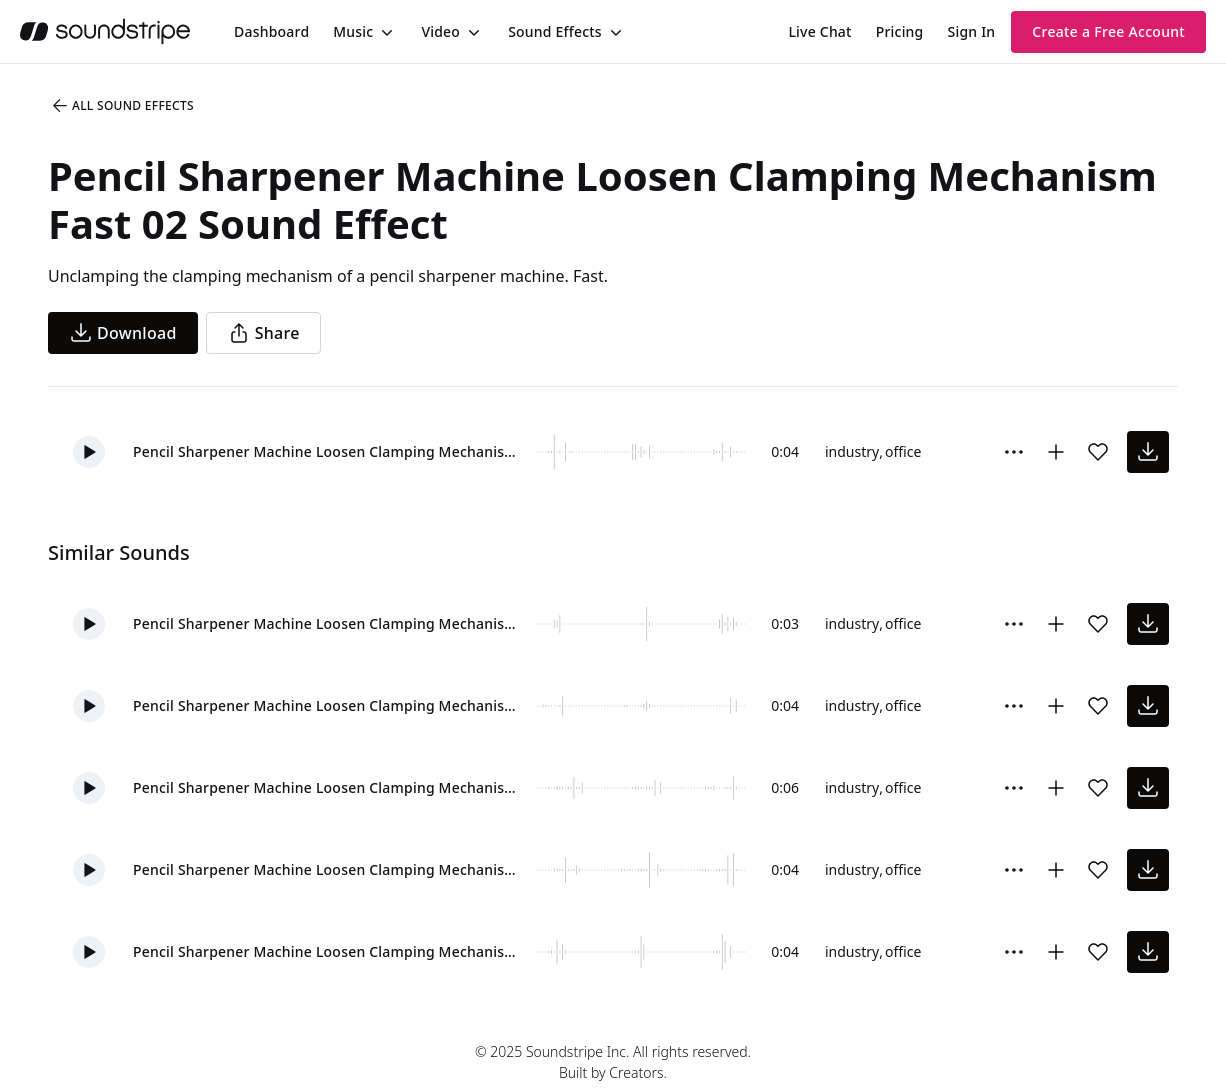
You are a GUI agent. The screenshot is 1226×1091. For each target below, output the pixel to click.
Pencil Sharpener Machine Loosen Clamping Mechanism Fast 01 (331, 623)
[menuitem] (271, 31)
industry (852, 451)
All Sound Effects (122, 106)
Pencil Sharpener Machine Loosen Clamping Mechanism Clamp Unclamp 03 (331, 869)
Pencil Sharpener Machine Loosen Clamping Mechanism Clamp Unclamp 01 (331, 787)
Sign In (972, 31)
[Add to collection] (1056, 452)
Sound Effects (555, 31)
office (903, 451)
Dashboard (271, 31)
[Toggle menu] (385, 32)
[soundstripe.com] (105, 31)
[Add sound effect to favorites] (1098, 452)
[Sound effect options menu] (1014, 452)
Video (440, 31)
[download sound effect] (1148, 452)
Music (353, 31)
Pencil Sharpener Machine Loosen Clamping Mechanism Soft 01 (331, 951)
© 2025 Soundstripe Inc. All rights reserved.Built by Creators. (613, 1062)
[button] (89, 452)
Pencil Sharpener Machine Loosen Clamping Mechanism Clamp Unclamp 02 (331, 705)
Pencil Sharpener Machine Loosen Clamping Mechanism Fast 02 (331, 451)
